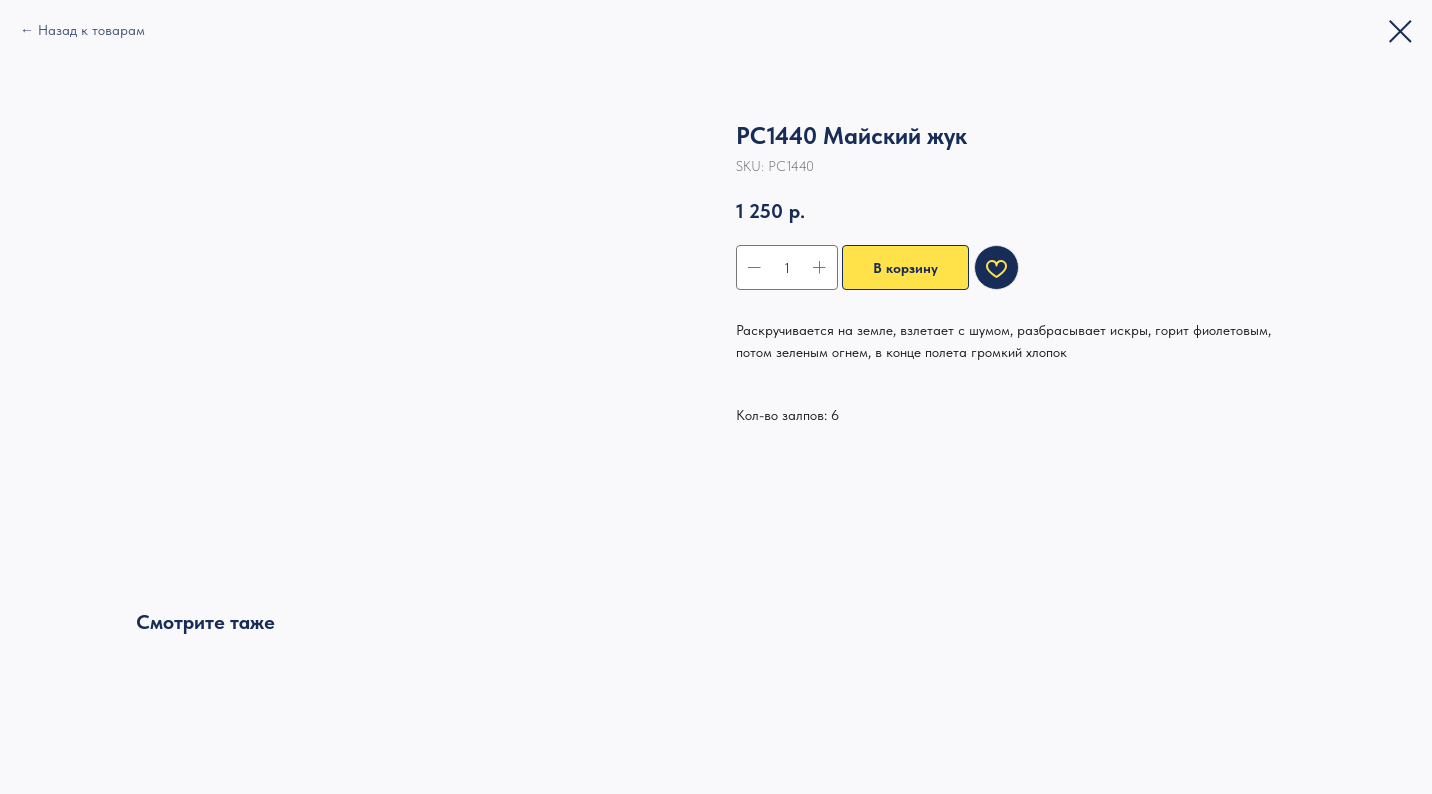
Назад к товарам (91, 30)
